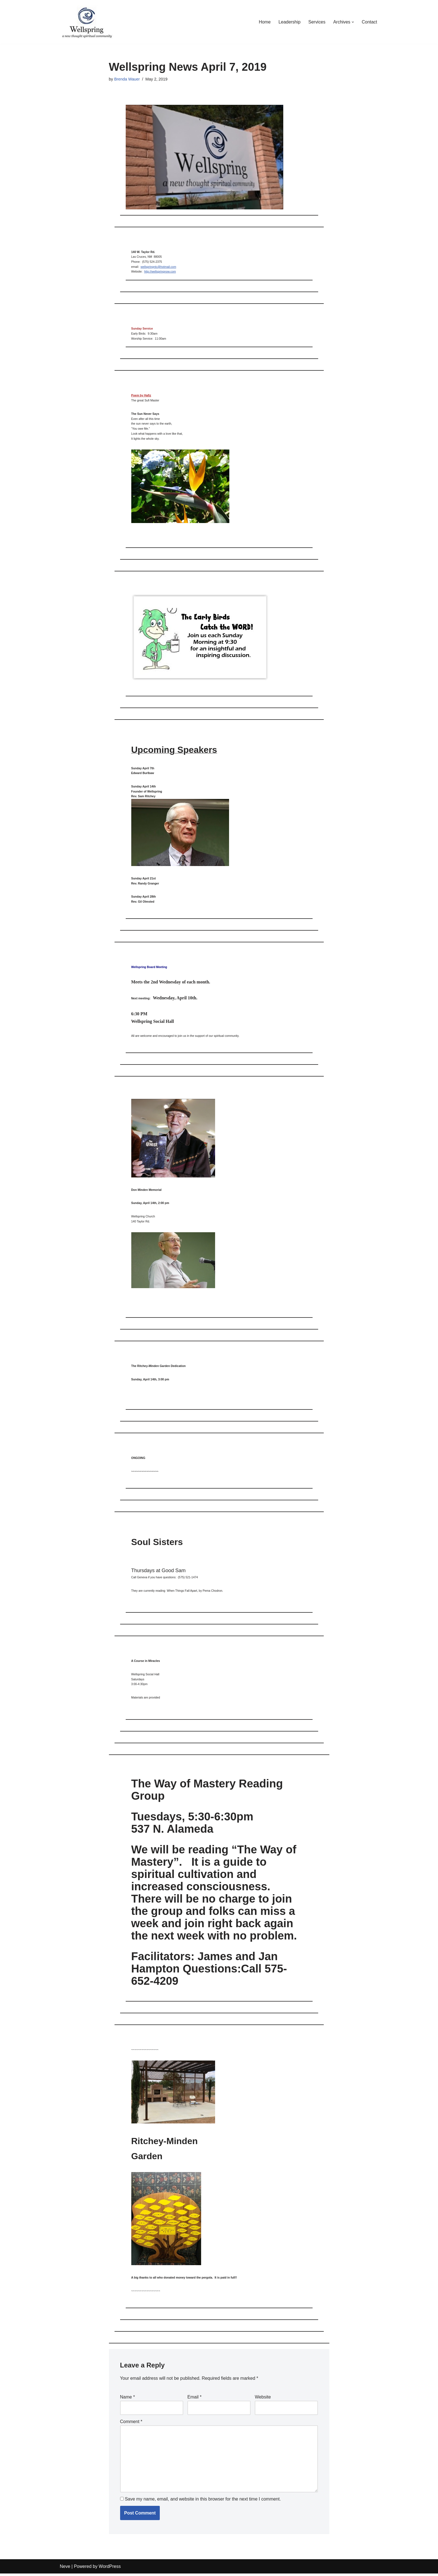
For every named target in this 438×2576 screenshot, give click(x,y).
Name (127, 2399)
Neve (65, 2568)
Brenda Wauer (127, 79)
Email (194, 2399)
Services (316, 22)
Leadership (289, 22)
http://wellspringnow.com (160, 271)
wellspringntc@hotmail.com (158, 266)
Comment (131, 2423)
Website (263, 2399)
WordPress (110, 2568)
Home (264, 22)
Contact (369, 22)
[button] (353, 22)
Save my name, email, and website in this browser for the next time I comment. (203, 2501)
